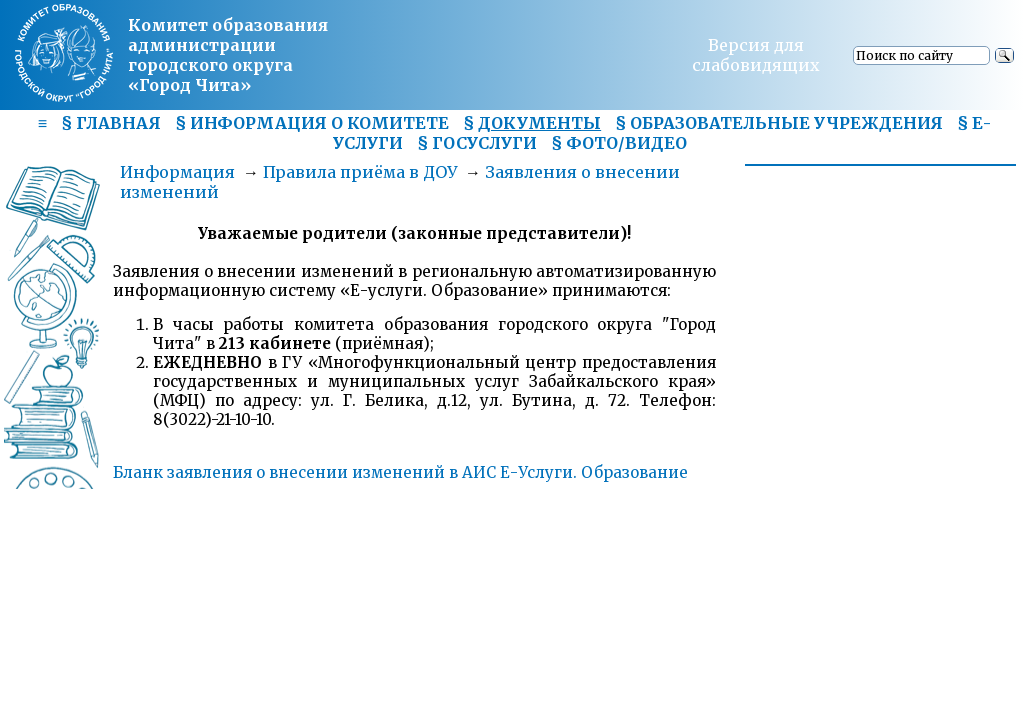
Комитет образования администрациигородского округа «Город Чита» (228, 55)
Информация (177, 172)
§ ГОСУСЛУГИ (477, 143)
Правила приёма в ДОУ (360, 172)
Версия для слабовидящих (756, 55)
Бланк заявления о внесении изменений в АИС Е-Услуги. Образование (400, 472)
